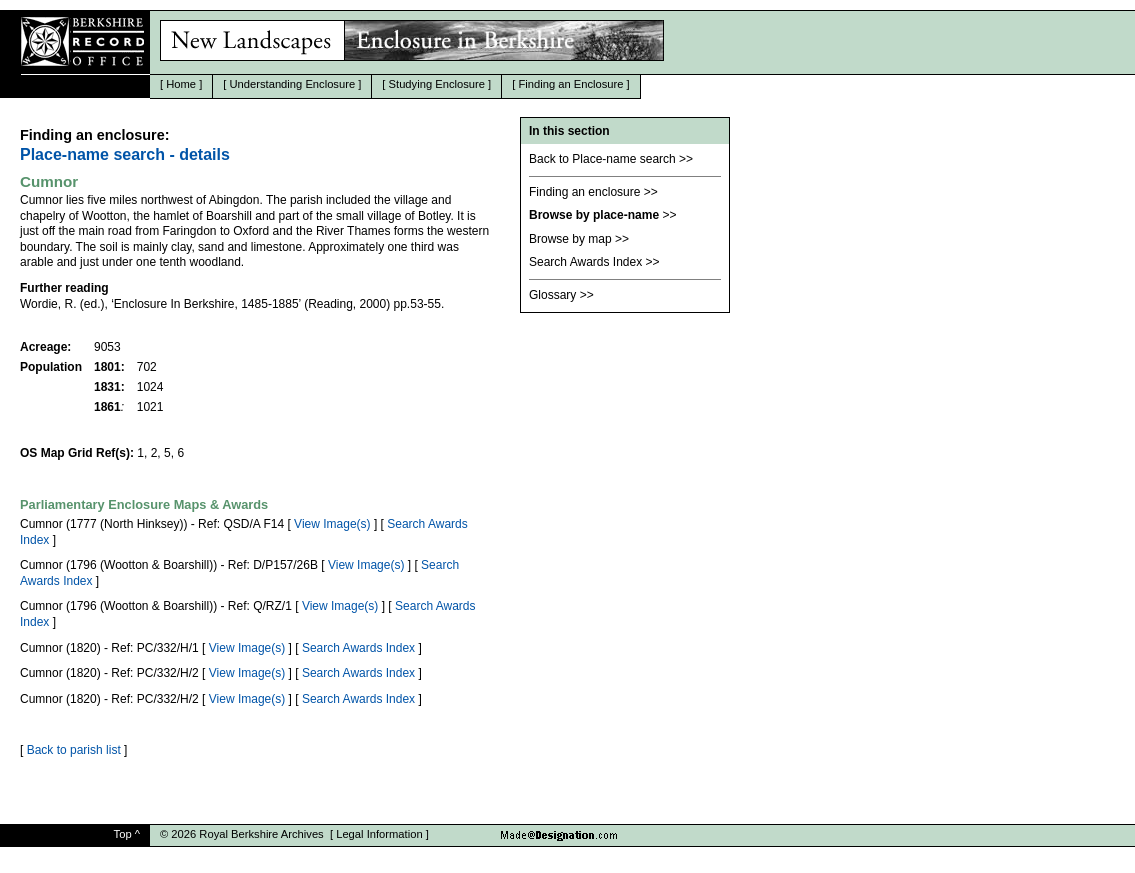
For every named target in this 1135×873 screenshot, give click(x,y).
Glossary (552, 295)
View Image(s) (332, 524)
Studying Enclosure (437, 84)
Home (181, 84)
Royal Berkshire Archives (261, 834)
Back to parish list (74, 750)
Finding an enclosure (584, 192)
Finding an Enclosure (570, 84)
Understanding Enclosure (293, 84)
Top (123, 834)
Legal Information (379, 834)
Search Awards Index (358, 648)
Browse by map (570, 239)
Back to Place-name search (602, 159)
